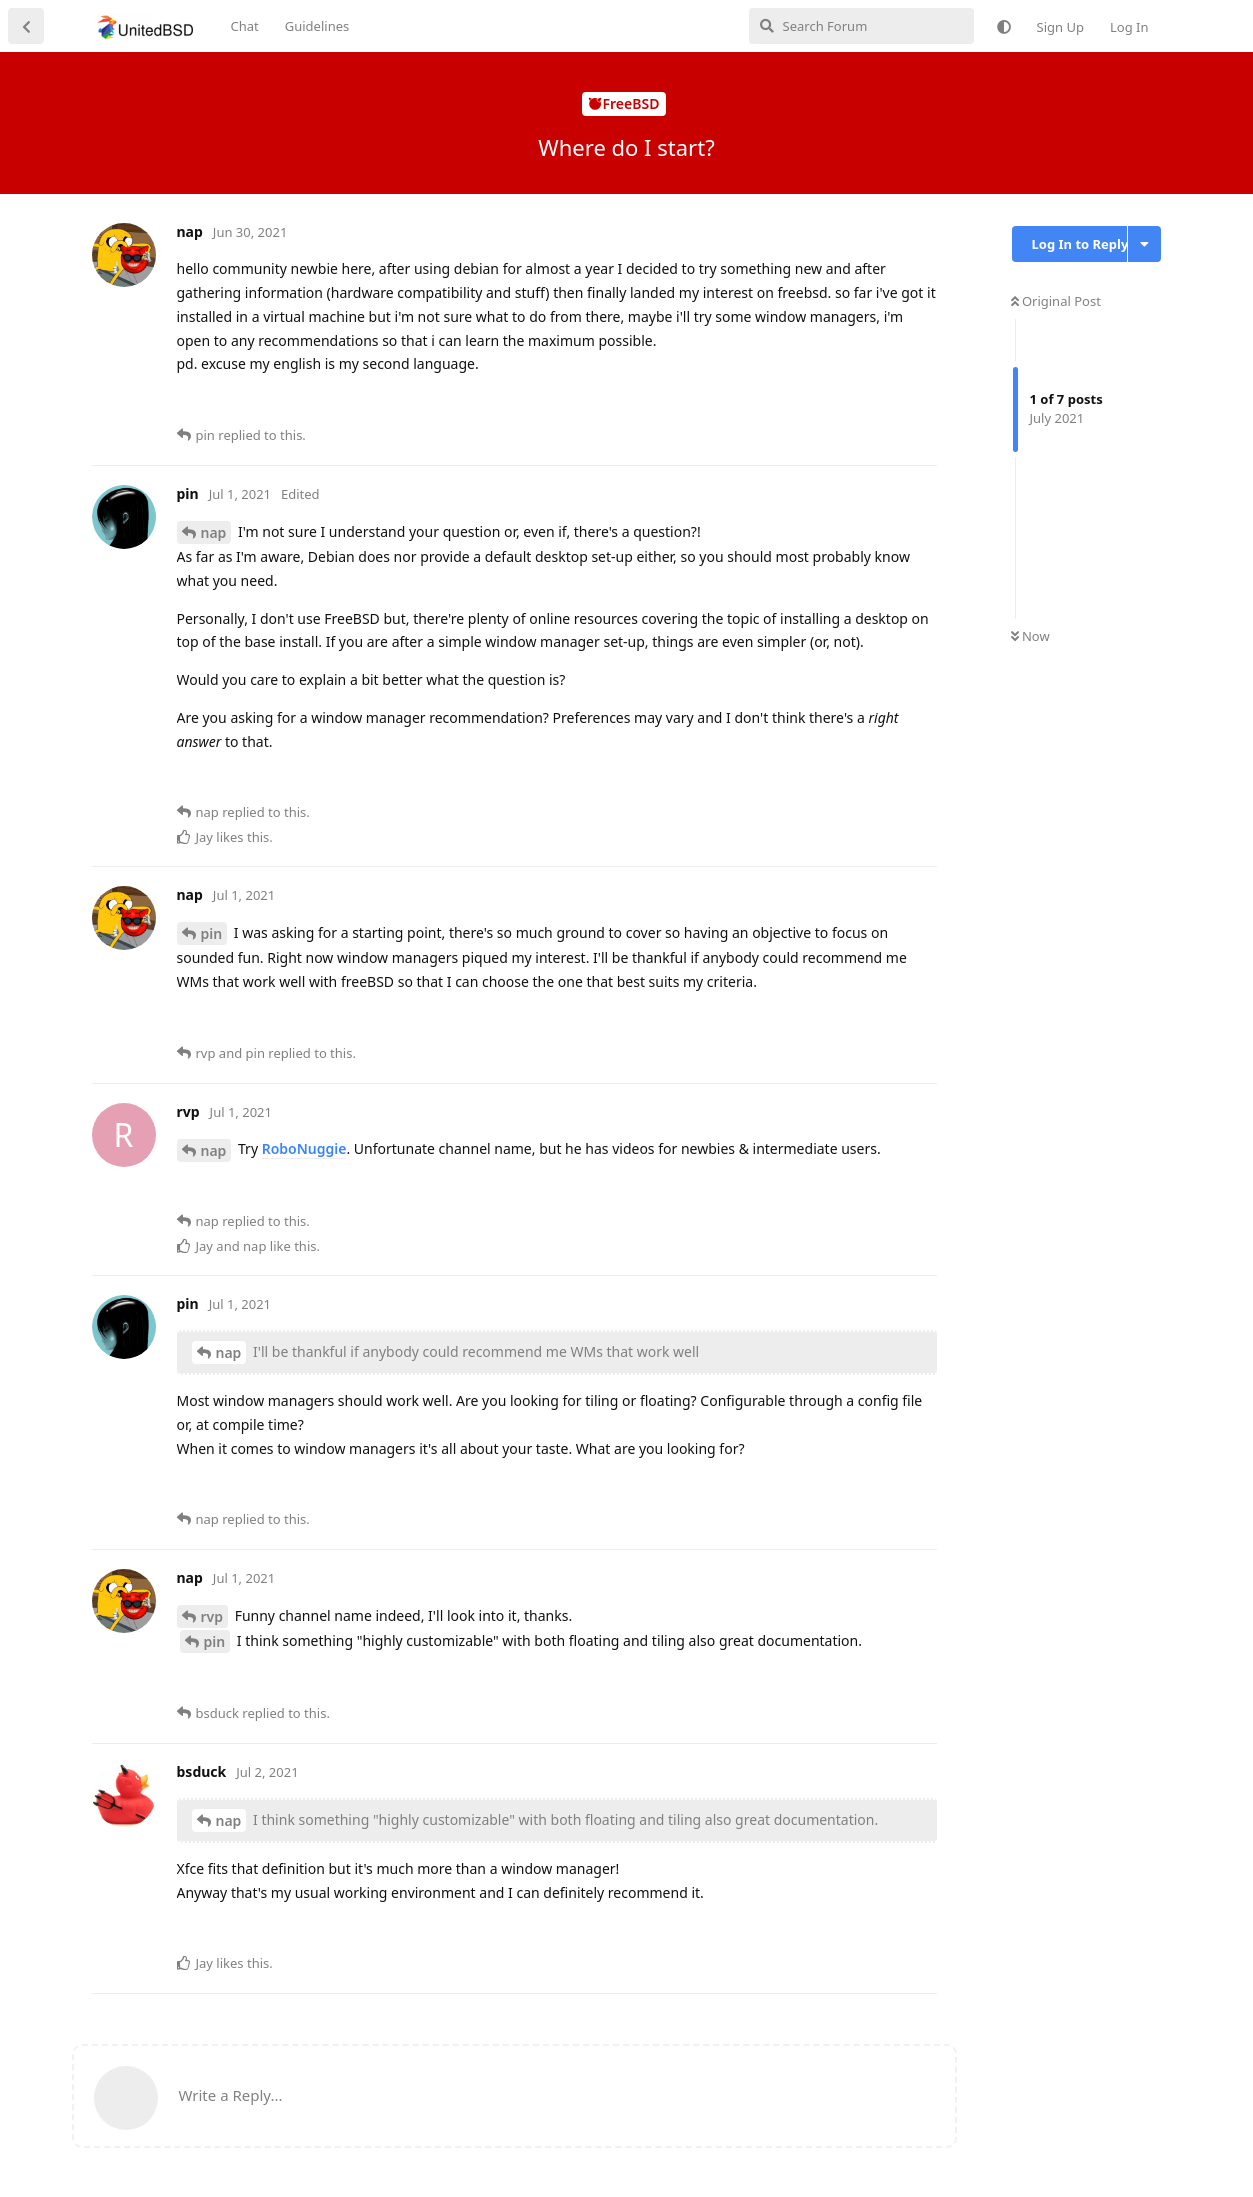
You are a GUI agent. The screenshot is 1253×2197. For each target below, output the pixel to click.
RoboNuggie (304, 1148)
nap (214, 532)
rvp (212, 1616)
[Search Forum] (861, 26)
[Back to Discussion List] (26, 26)
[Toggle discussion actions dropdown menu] (1144, 244)
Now (1030, 636)
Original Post (1056, 301)
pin (212, 933)
